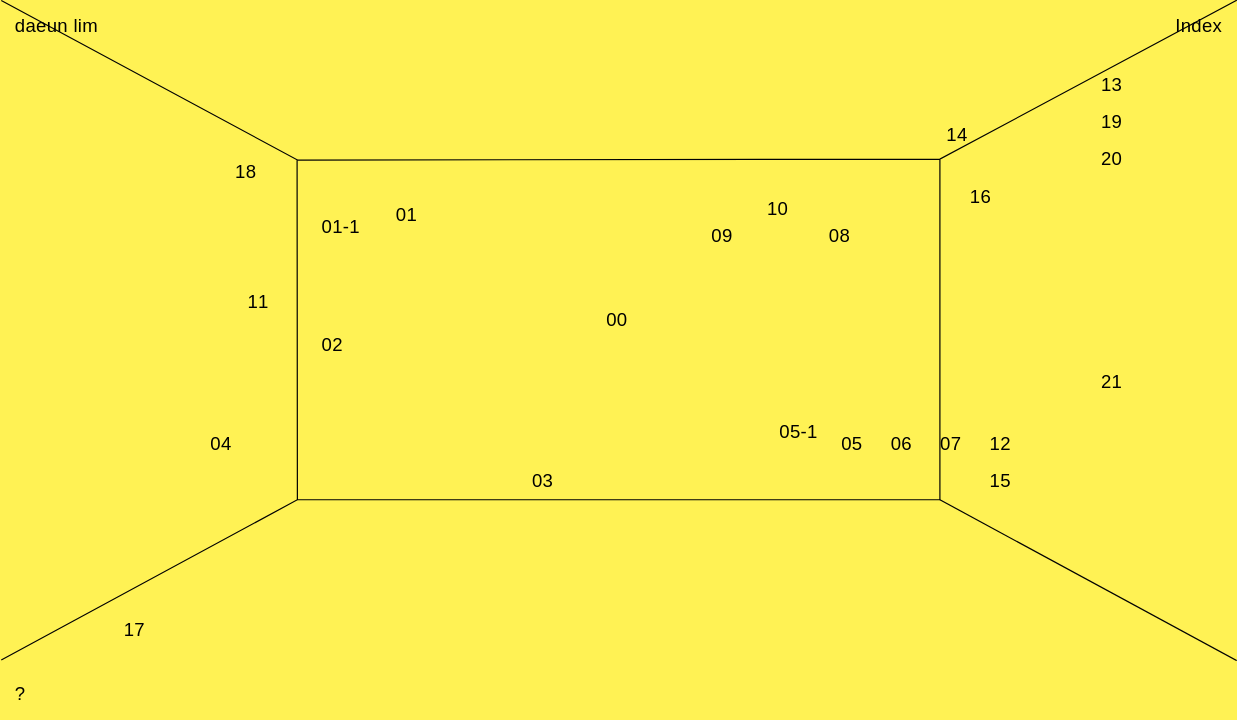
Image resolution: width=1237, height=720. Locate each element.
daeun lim (56, 25)
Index (1198, 25)
